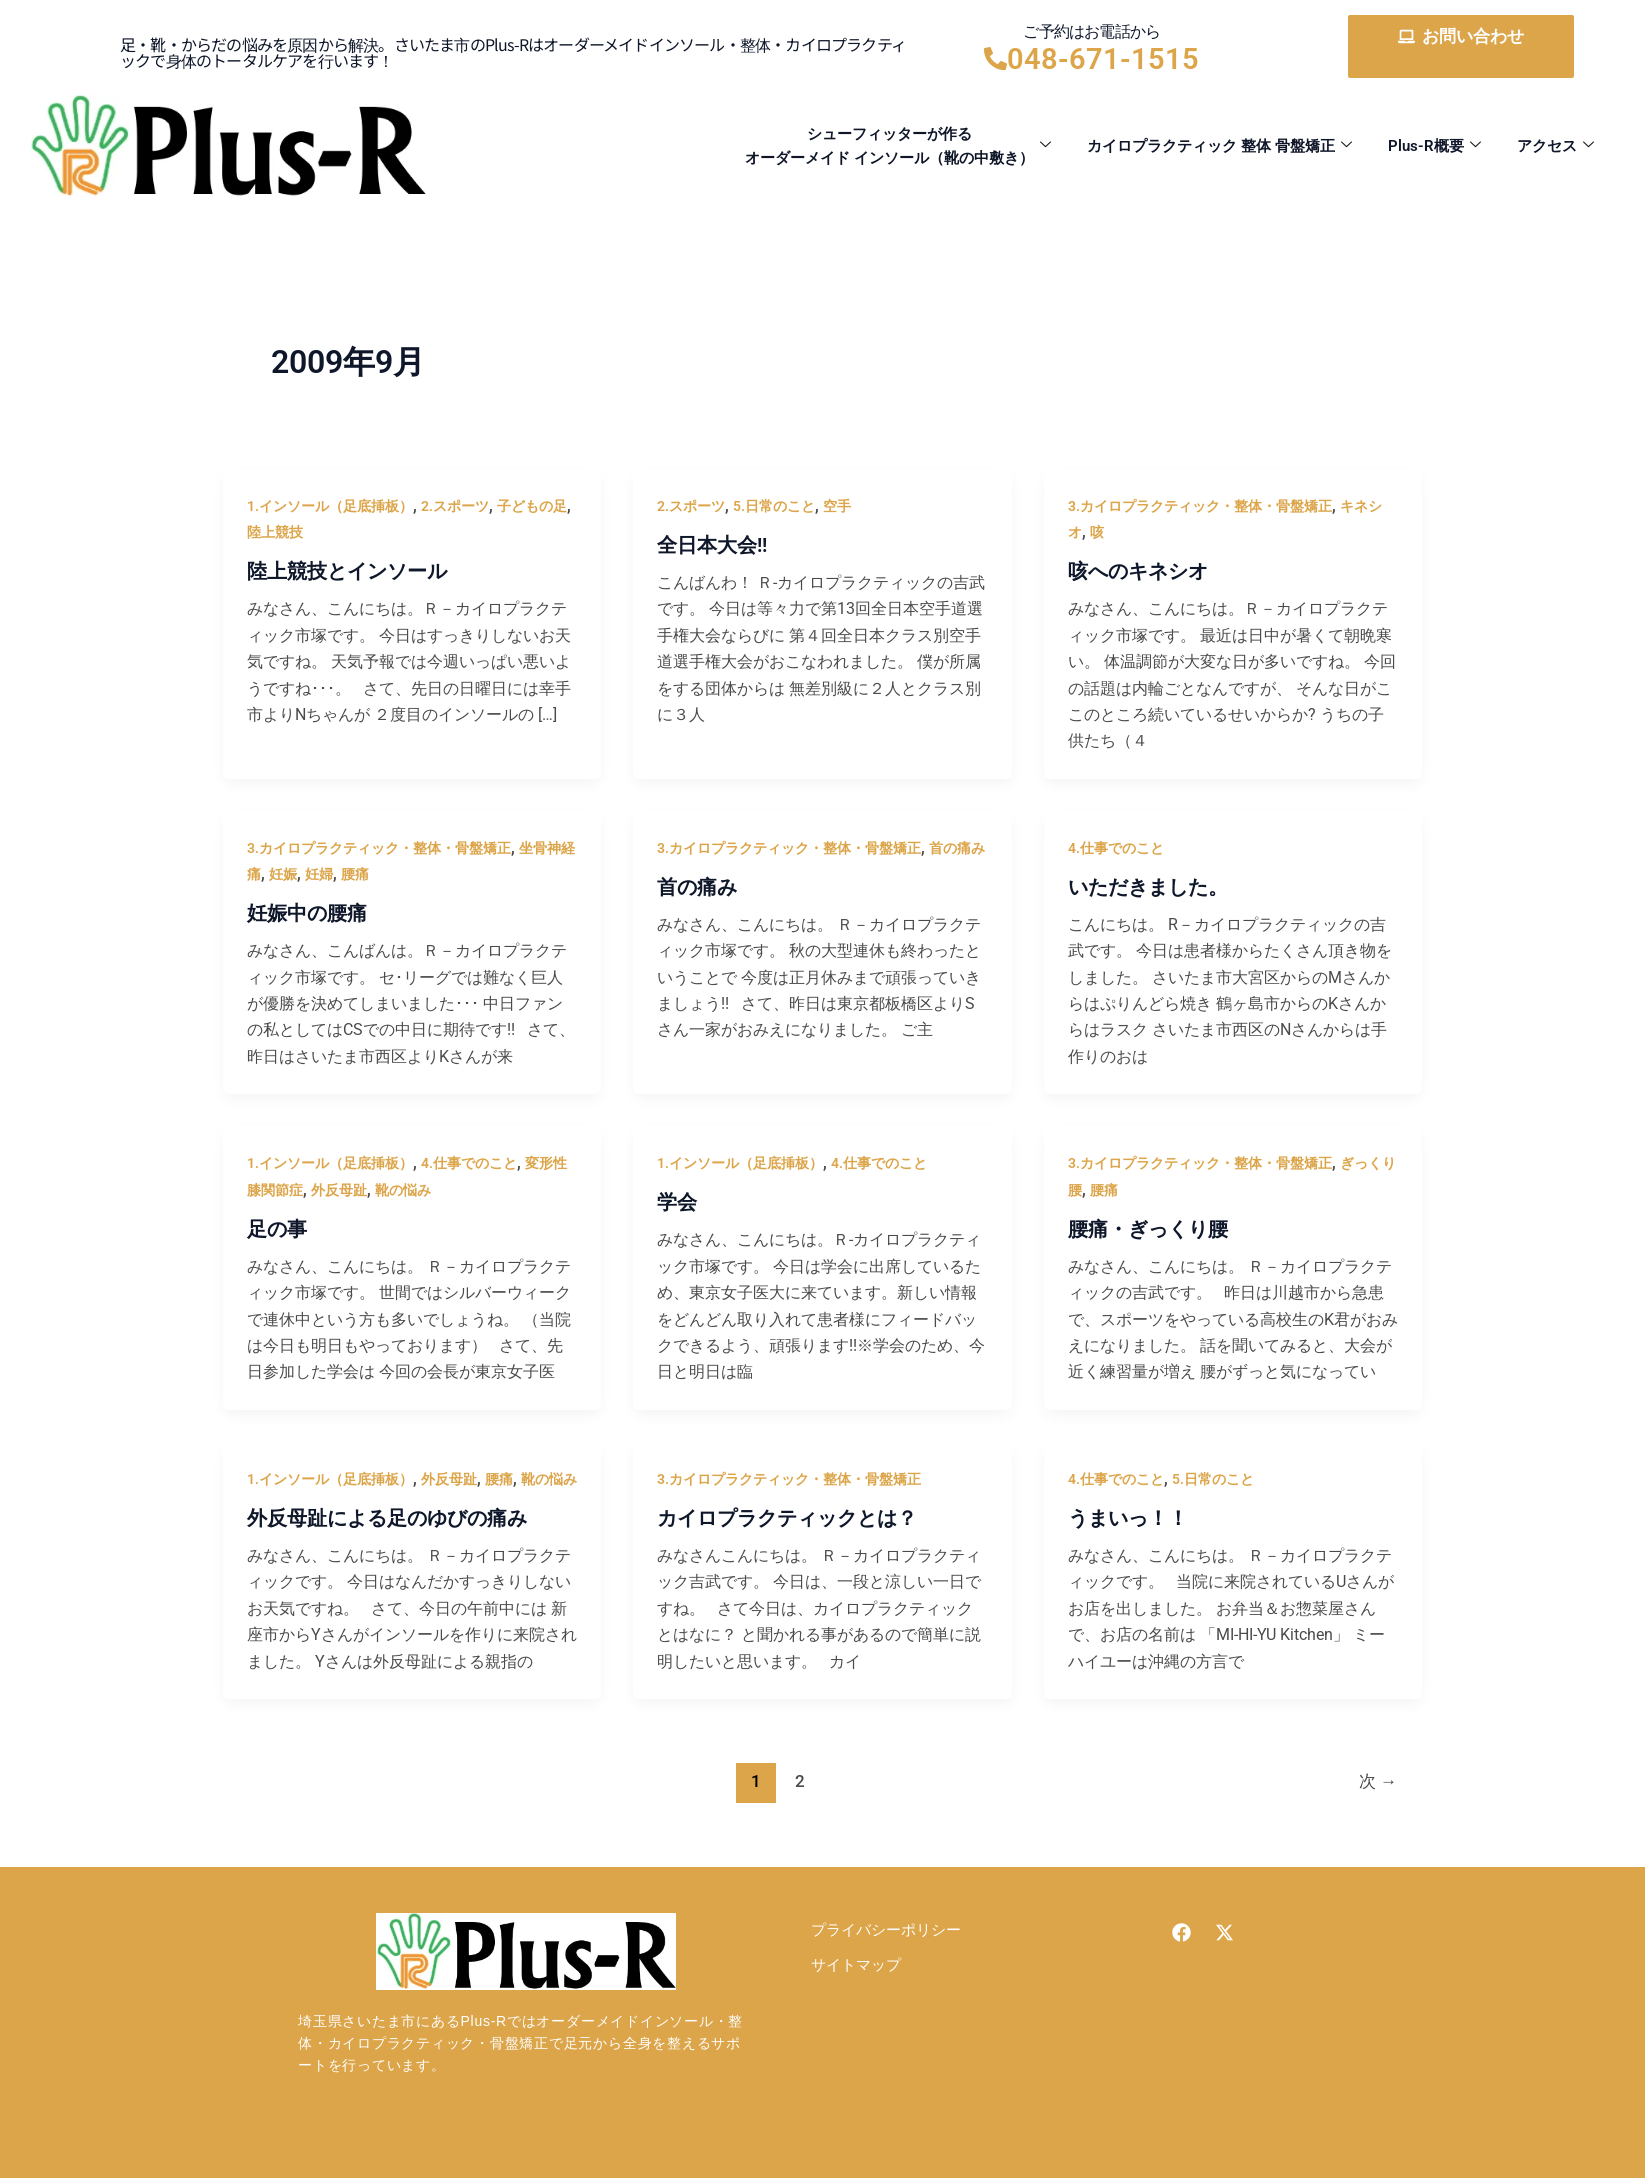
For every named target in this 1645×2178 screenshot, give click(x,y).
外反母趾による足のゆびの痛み (387, 1518)
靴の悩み (403, 1190)
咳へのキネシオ (1138, 571)
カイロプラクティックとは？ (787, 1518)
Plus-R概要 (1434, 146)
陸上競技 (275, 532)
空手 (837, 506)
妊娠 (283, 874)
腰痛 (355, 874)
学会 (677, 1202)
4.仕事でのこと (1116, 848)
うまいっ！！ (1128, 1518)
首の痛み (957, 848)
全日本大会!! (712, 545)
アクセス (1555, 146)
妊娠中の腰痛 (307, 913)
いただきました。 (1148, 887)
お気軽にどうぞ (1460, 58)
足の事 (277, 1229)
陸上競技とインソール (347, 571)
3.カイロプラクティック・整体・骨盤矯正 (1200, 506)
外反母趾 (339, 1190)
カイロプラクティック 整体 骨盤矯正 (1219, 146)
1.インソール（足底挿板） (330, 506)
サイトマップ (856, 1965)
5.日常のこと (774, 506)
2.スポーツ (455, 506)
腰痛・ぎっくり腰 (1148, 1229)
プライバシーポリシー (886, 1930)
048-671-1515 (1103, 59)
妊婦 (319, 874)
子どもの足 (532, 506)
